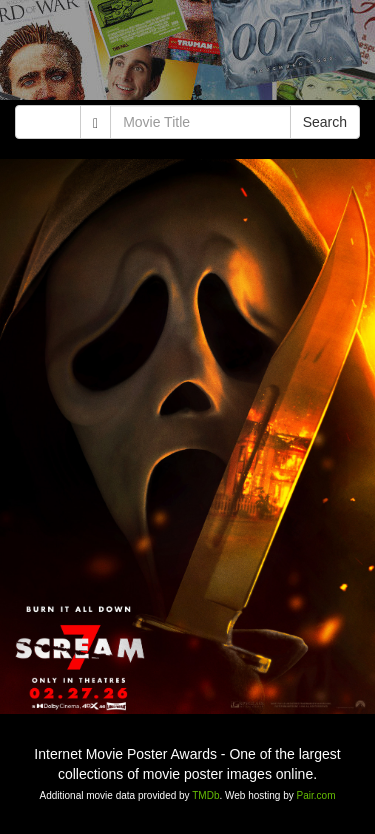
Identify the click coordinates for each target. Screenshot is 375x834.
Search (325, 122)
